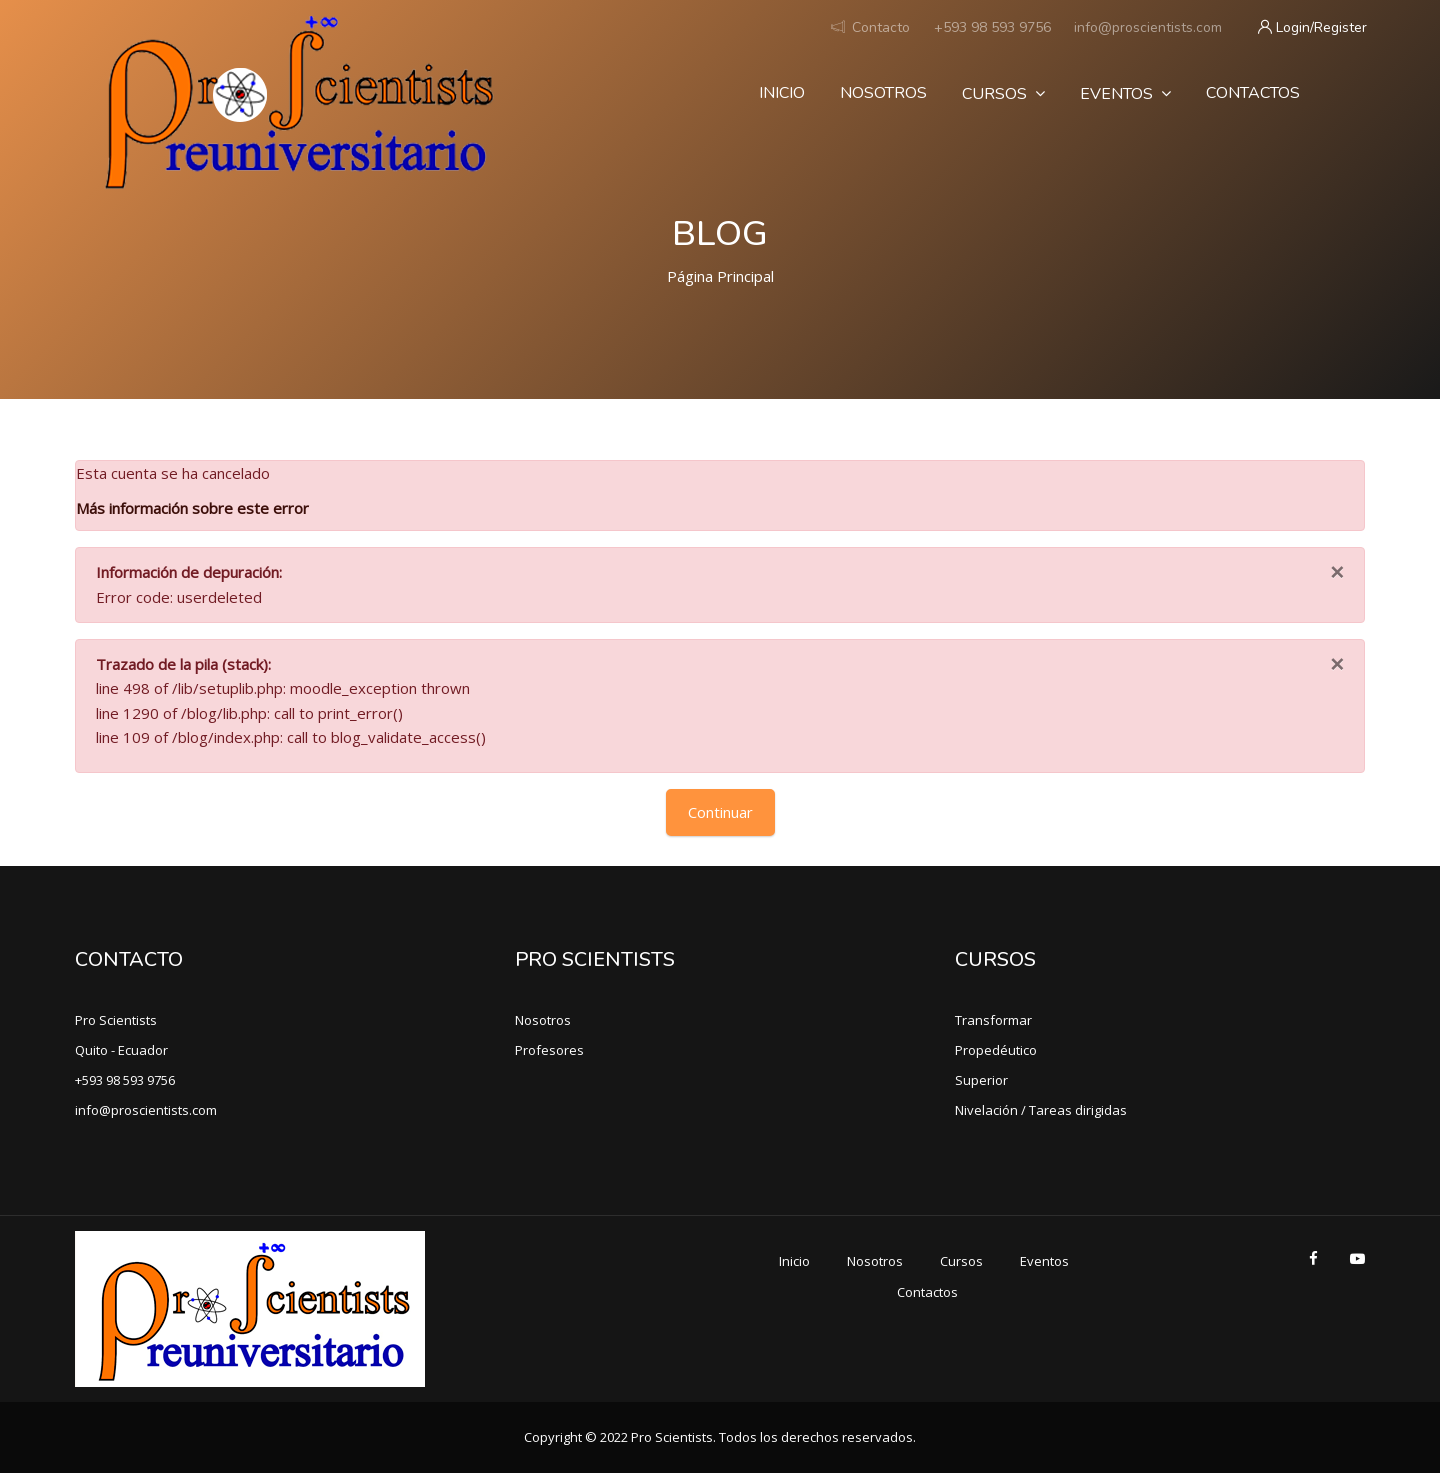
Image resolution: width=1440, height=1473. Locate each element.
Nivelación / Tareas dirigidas (1041, 1110)
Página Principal (720, 276)
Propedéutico (996, 1050)
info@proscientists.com (1148, 27)
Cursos (1003, 94)
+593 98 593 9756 (992, 27)
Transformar (993, 1020)
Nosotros (883, 93)
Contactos (1253, 93)
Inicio (782, 93)
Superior (981, 1080)
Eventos (1125, 94)
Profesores (549, 1050)
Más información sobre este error (192, 508)
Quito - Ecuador (121, 1050)
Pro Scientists (116, 1020)
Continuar (720, 812)
